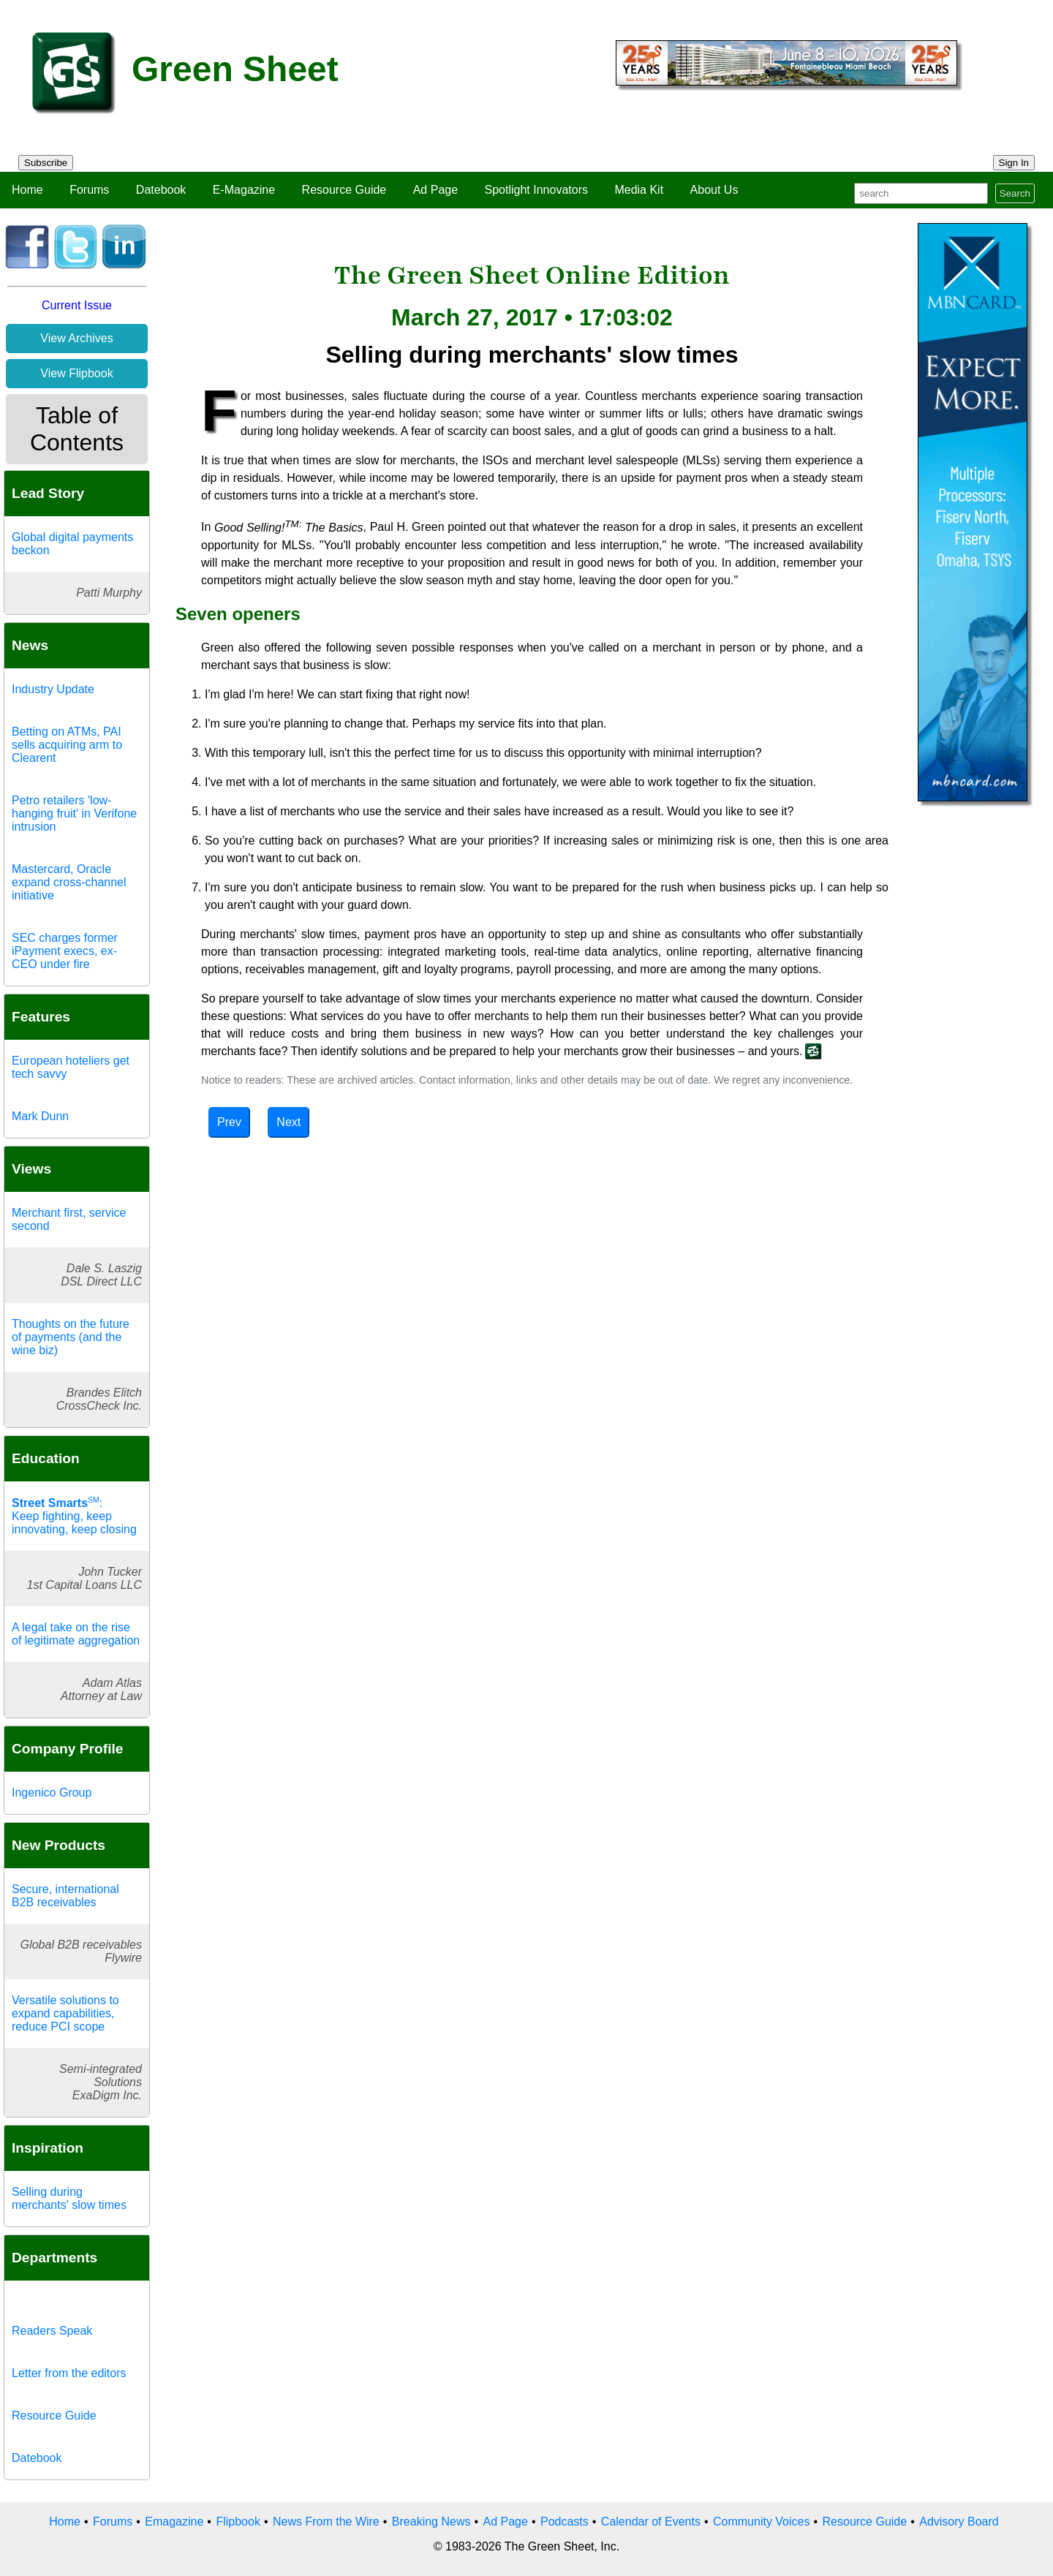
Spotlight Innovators (536, 190)
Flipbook (238, 2521)
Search (1015, 193)
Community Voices (761, 2521)
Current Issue (77, 305)
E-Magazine (244, 190)
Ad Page (435, 190)
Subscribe (45, 162)
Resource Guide (344, 190)
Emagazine (174, 2521)
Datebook (161, 190)
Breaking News (431, 2521)
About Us (714, 190)
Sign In (1014, 162)
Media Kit (638, 190)
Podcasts (564, 2521)
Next (288, 1122)
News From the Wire (326, 2521)
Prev (229, 1122)
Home (27, 190)
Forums (89, 190)
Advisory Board (959, 2521)
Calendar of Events (651, 2521)
